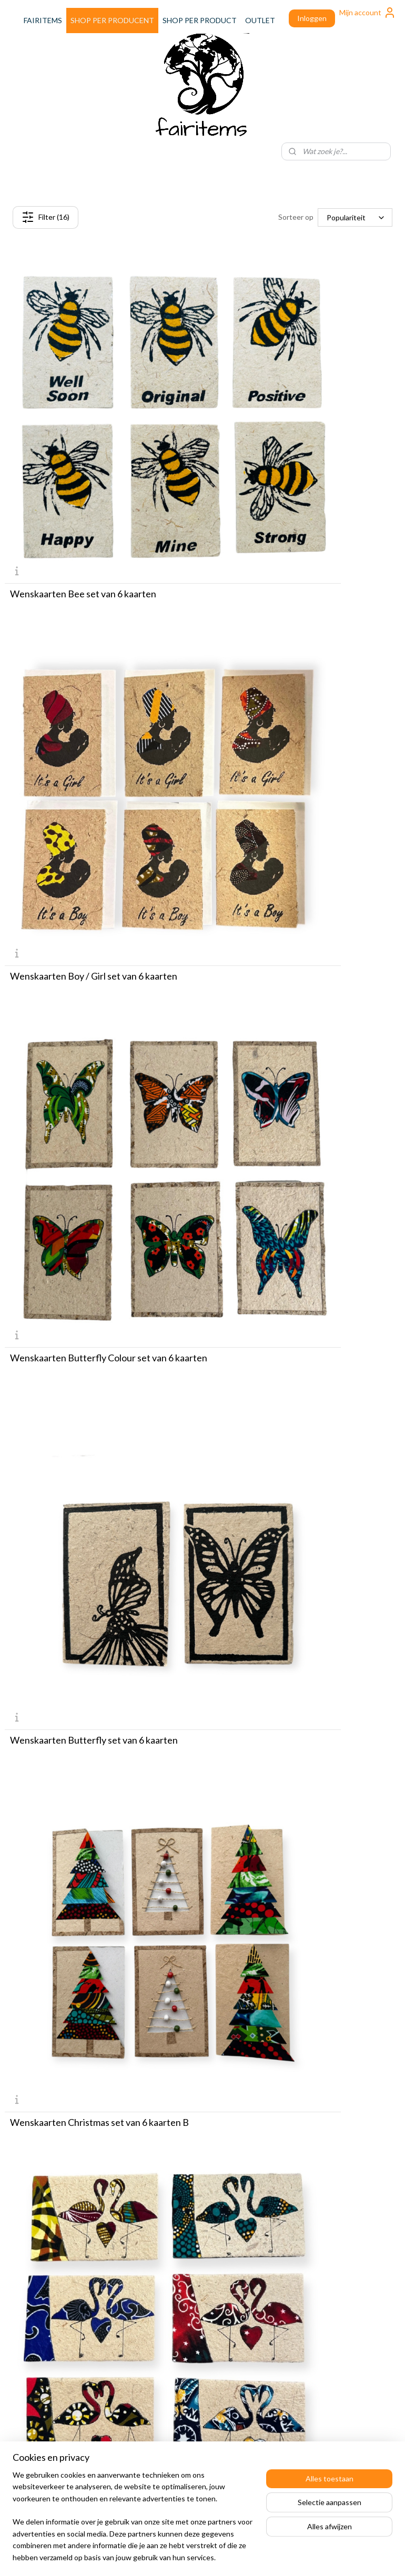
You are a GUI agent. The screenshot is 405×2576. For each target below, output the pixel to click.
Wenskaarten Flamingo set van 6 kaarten (296, 929)
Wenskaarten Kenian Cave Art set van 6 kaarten (293, 1412)
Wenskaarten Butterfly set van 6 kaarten (296, 690)
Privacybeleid (296, 2260)
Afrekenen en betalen (311, 2212)
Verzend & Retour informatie (322, 2225)
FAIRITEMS (43, 20)
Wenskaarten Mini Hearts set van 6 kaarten (301, 1647)
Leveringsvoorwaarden (312, 2248)
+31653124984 (180, 2430)
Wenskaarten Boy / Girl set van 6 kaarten (296, 450)
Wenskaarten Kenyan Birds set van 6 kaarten (85, 1651)
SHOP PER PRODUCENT (112, 20)
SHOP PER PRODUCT (200, 20)
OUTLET (260, 20)
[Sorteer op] (355, 217)
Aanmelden (166, 2249)
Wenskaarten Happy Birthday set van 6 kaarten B (292, 1173)
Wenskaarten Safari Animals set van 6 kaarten (86, 1890)
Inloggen (312, 18)
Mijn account (367, 12)
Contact (288, 2236)
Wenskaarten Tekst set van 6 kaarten (86, 2125)
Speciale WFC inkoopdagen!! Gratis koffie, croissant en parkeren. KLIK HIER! (63, 2442)
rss (178, 2556)
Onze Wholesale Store (42, 2394)
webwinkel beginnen (215, 2556)
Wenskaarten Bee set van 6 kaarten (83, 450)
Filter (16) (45, 217)
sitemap (159, 2556)
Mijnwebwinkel (300, 2556)
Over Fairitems (29, 2383)
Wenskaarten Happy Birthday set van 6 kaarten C (90, 1412)
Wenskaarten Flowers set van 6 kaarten (91, 1168)
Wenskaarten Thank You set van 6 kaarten (299, 2125)
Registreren (294, 2282)
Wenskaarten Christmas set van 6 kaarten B (99, 929)
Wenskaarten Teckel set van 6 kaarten (290, 1886)
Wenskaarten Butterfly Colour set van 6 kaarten (92, 694)
